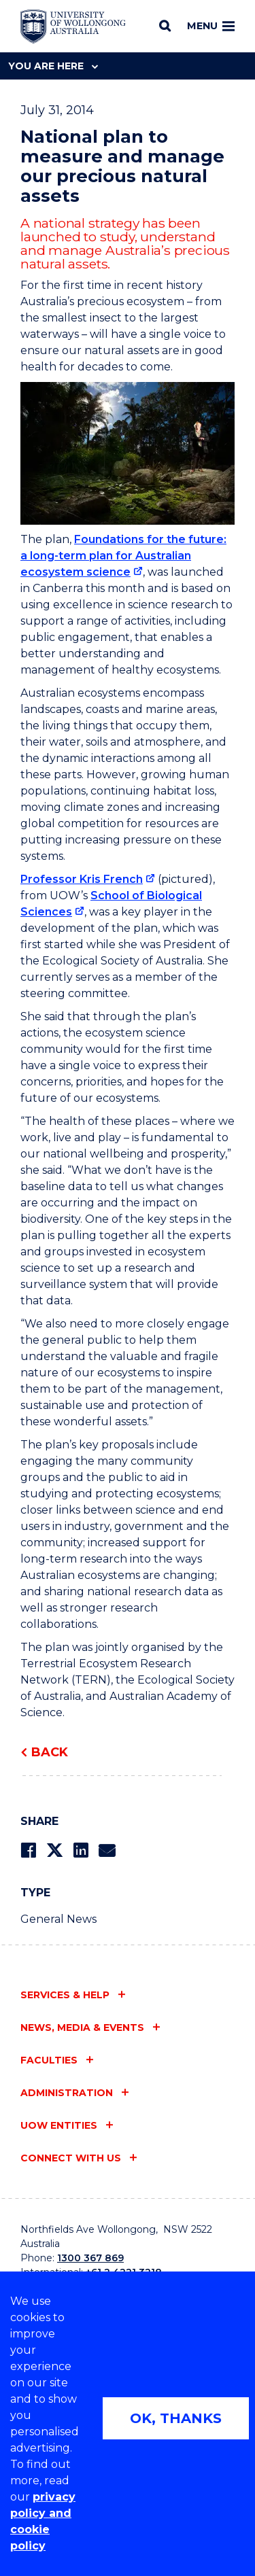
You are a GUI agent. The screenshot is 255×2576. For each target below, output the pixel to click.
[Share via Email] (107, 1850)
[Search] (164, 26)
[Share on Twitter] (54, 1850)
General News (58, 1919)
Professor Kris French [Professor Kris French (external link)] (81, 879)
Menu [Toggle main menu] (211, 26)
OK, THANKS (176, 2418)
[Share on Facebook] (28, 1850)
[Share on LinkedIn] (80, 1850)
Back (49, 1752)
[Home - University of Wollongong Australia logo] (73, 26)
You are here (53, 66)
